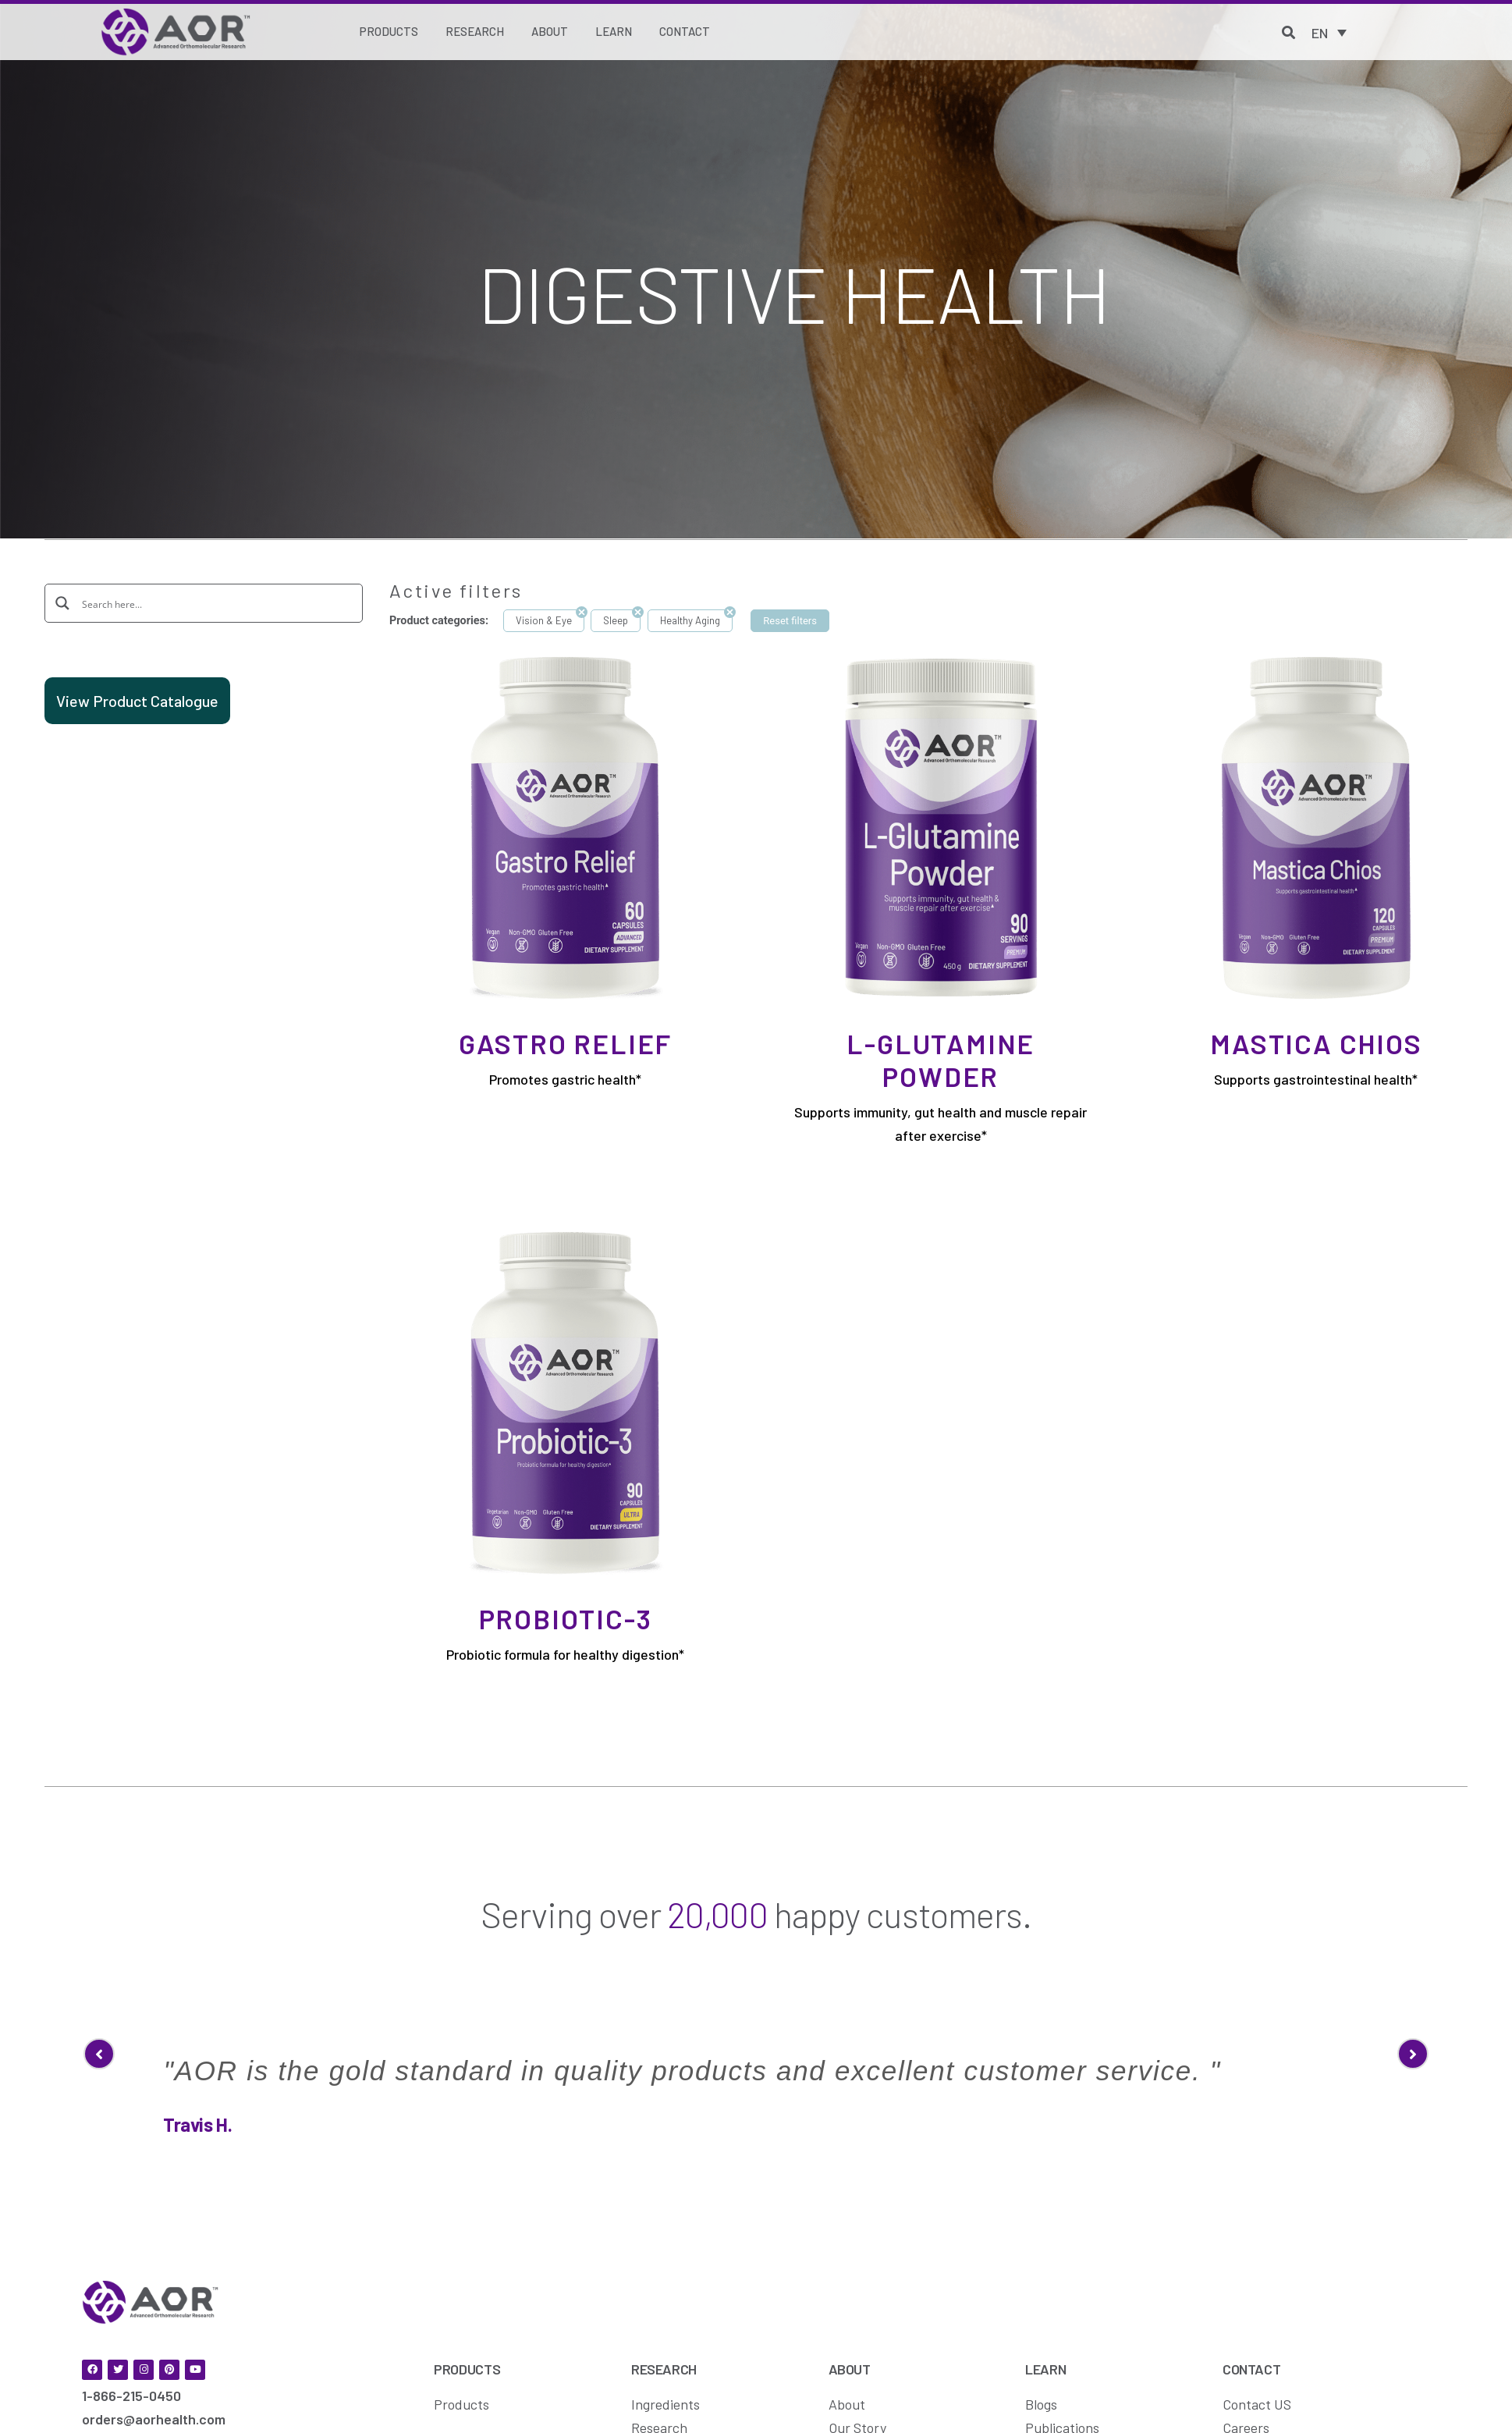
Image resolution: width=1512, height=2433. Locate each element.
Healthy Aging (690, 620)
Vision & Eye (544, 620)
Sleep (615, 620)
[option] (756, 2029)
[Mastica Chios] (1316, 826)
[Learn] (613, 32)
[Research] (475, 32)
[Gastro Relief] (565, 826)
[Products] (389, 32)
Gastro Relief (565, 1043)
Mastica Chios (1315, 1043)
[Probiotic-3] (565, 1401)
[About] (550, 32)
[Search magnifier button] (63, 602)
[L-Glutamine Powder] (940, 826)
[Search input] (214, 603)
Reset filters (790, 621)
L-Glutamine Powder (941, 1059)
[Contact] (684, 32)
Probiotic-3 (565, 1618)
